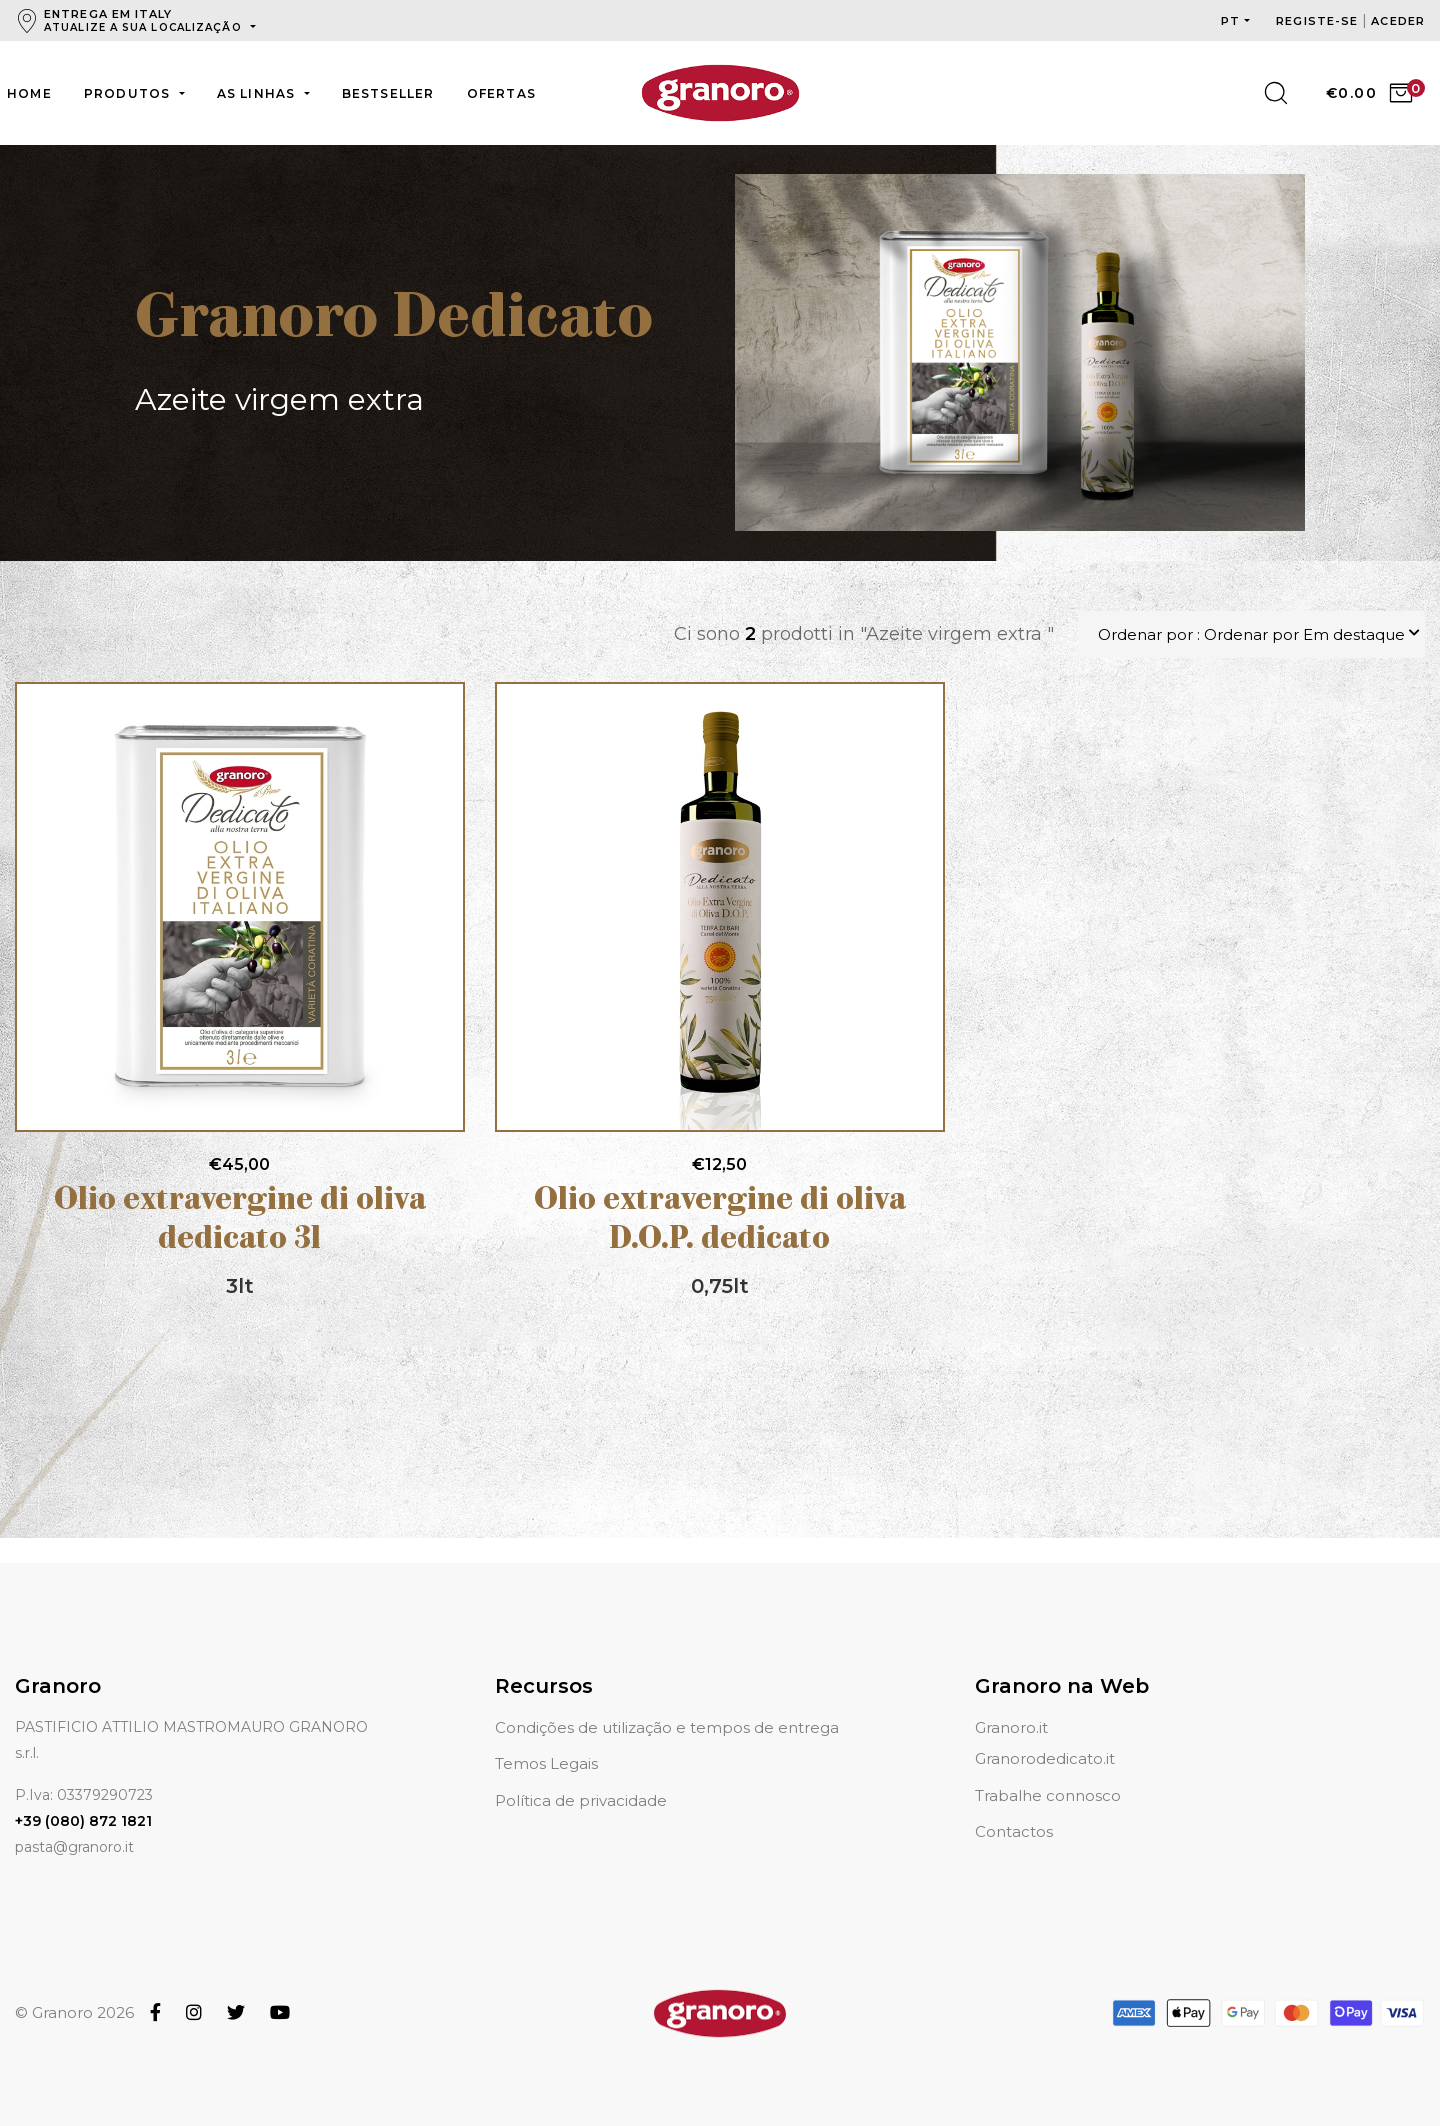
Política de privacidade (581, 1800)
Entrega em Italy (145, 20)
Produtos (129, 93)
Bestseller (388, 93)
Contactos (1014, 1831)
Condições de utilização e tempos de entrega (667, 1727)
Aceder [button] (1398, 21)
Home (29, 93)
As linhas (258, 93)
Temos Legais (546, 1763)
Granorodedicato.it (1045, 1758)
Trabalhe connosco (1048, 1795)
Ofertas (501, 93)
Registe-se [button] (1319, 21)
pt (1230, 21)
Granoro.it (1011, 1727)
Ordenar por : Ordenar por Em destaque (1251, 634)
